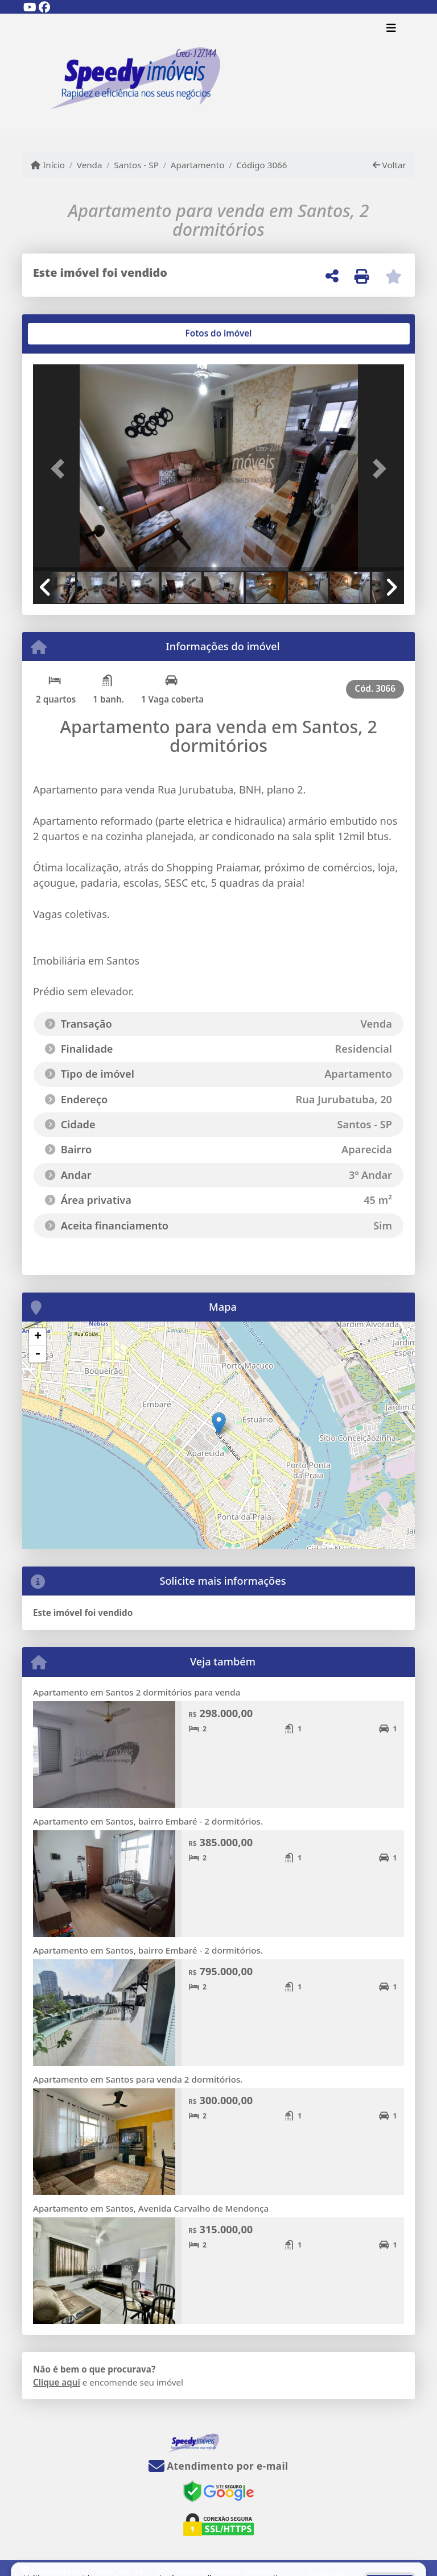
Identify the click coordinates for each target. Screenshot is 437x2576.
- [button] (38, 1353)
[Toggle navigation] (391, 29)
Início (48, 165)
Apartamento (198, 165)
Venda (89, 165)
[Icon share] (29, 7)
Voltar (389, 165)
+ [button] (38, 1336)
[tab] (70, 333)
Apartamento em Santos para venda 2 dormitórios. (138, 2079)
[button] (61, 468)
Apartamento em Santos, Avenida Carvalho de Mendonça (151, 2208)
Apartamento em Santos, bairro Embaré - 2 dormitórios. (148, 1821)
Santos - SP (136, 165)
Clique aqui (56, 2382)
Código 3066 (261, 165)
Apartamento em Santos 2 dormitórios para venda (136, 1692)
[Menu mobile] (218, 74)
